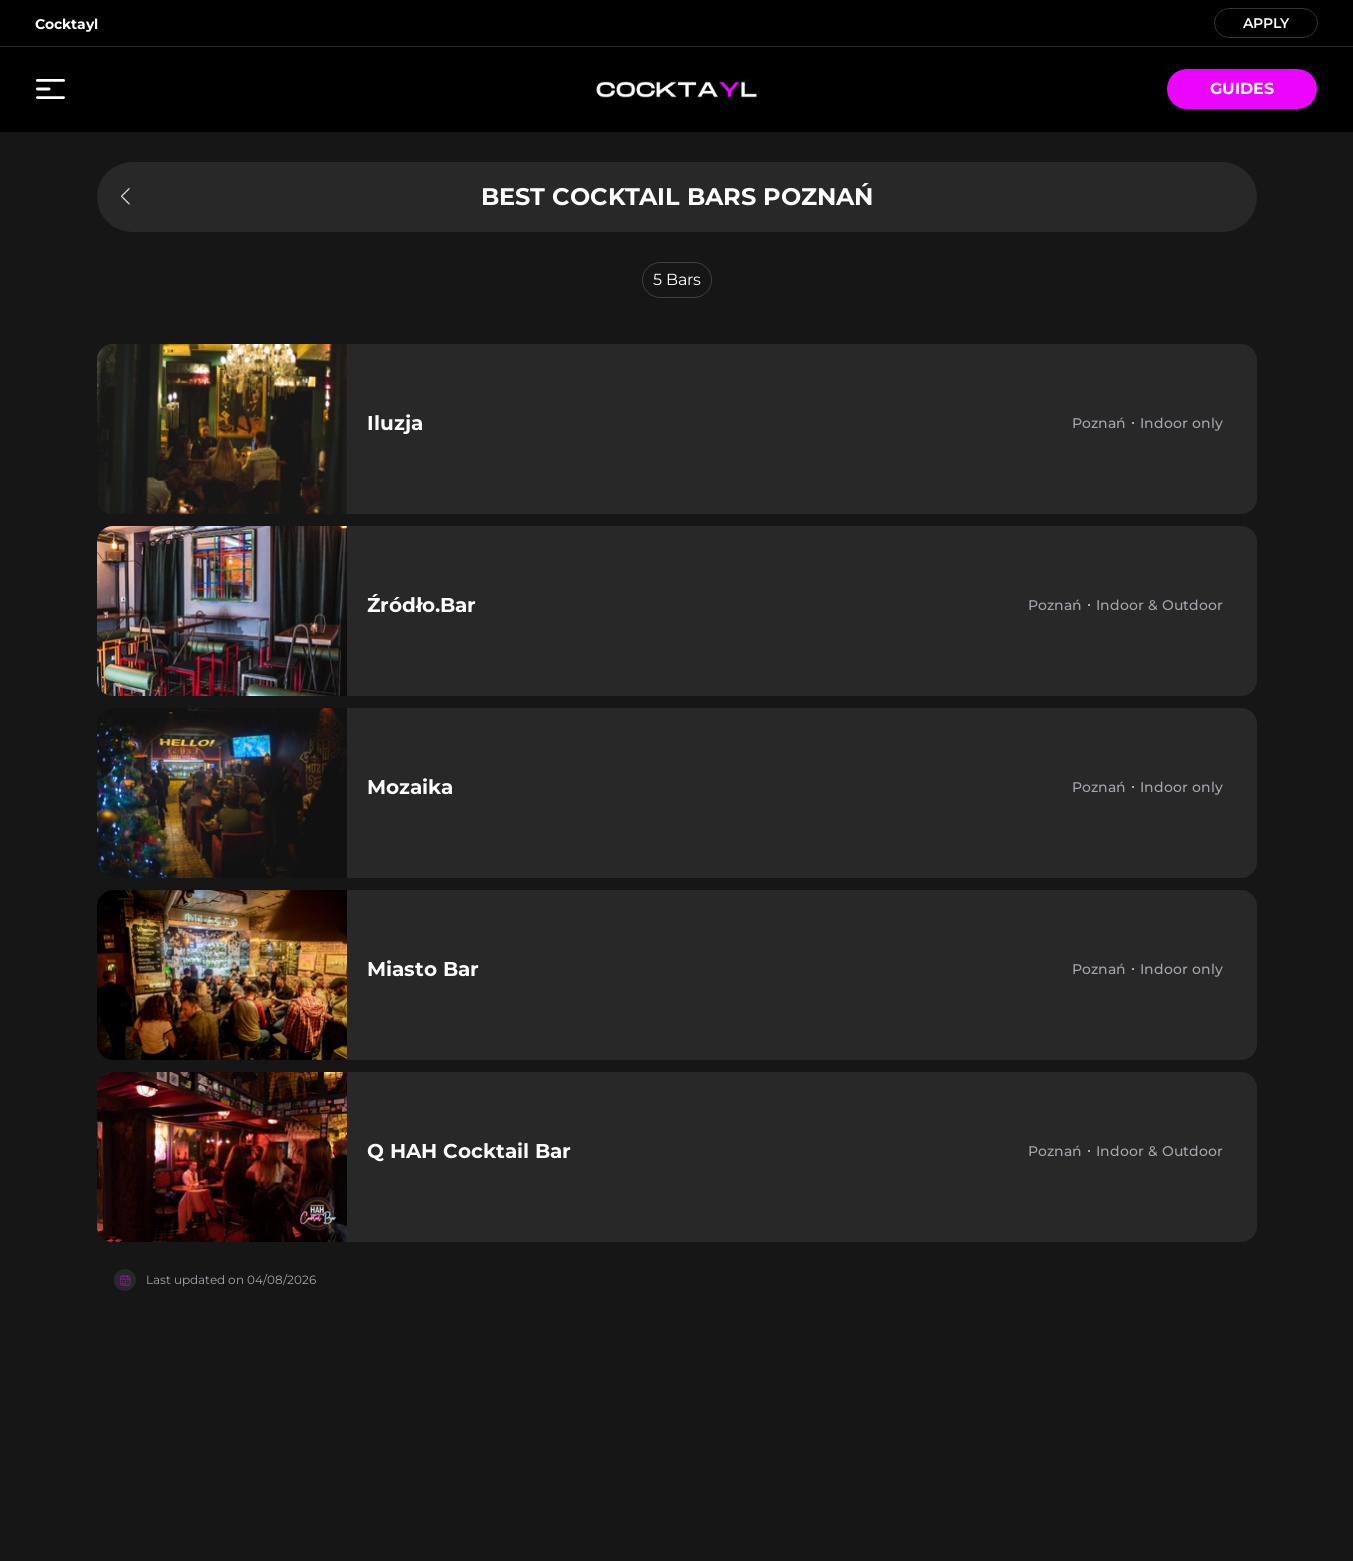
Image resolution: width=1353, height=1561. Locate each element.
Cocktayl (66, 24)
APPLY (1266, 21)
